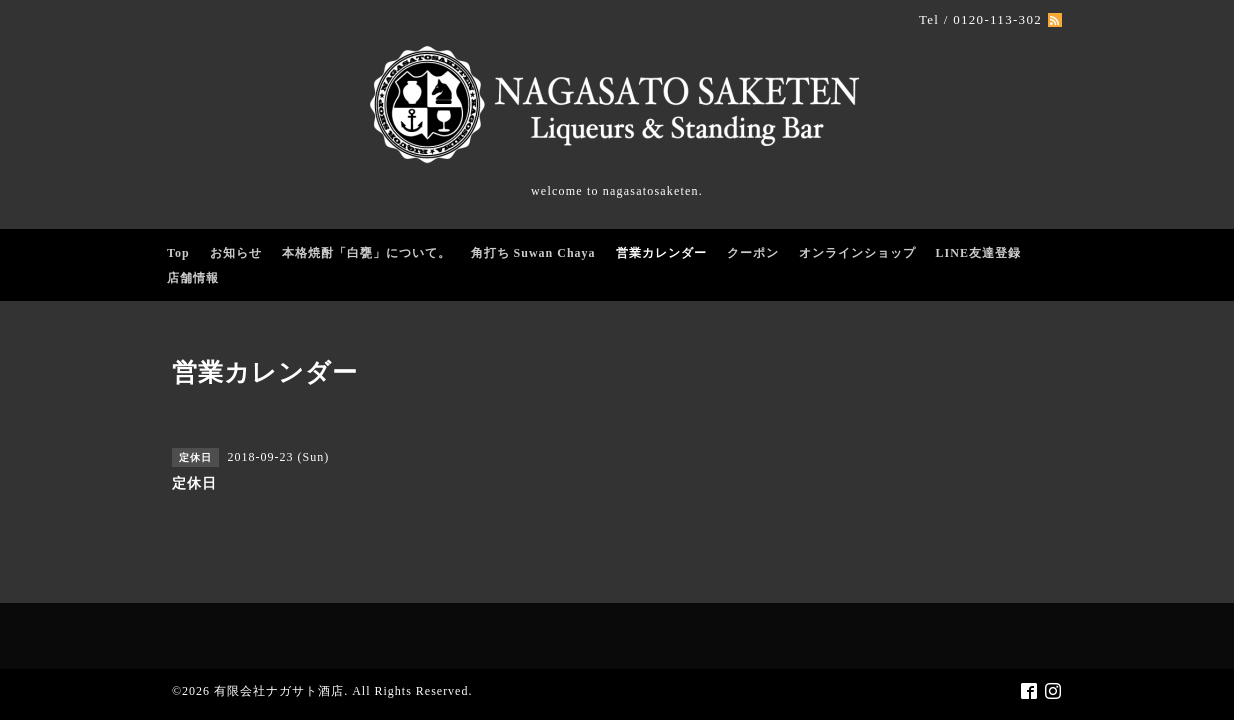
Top (178, 253)
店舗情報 (193, 278)
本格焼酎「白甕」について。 (366, 253)
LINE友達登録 (978, 253)
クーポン (753, 253)
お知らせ (236, 253)
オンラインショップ (857, 253)
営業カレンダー (661, 253)
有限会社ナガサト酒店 (279, 691)
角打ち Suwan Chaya (533, 253)
